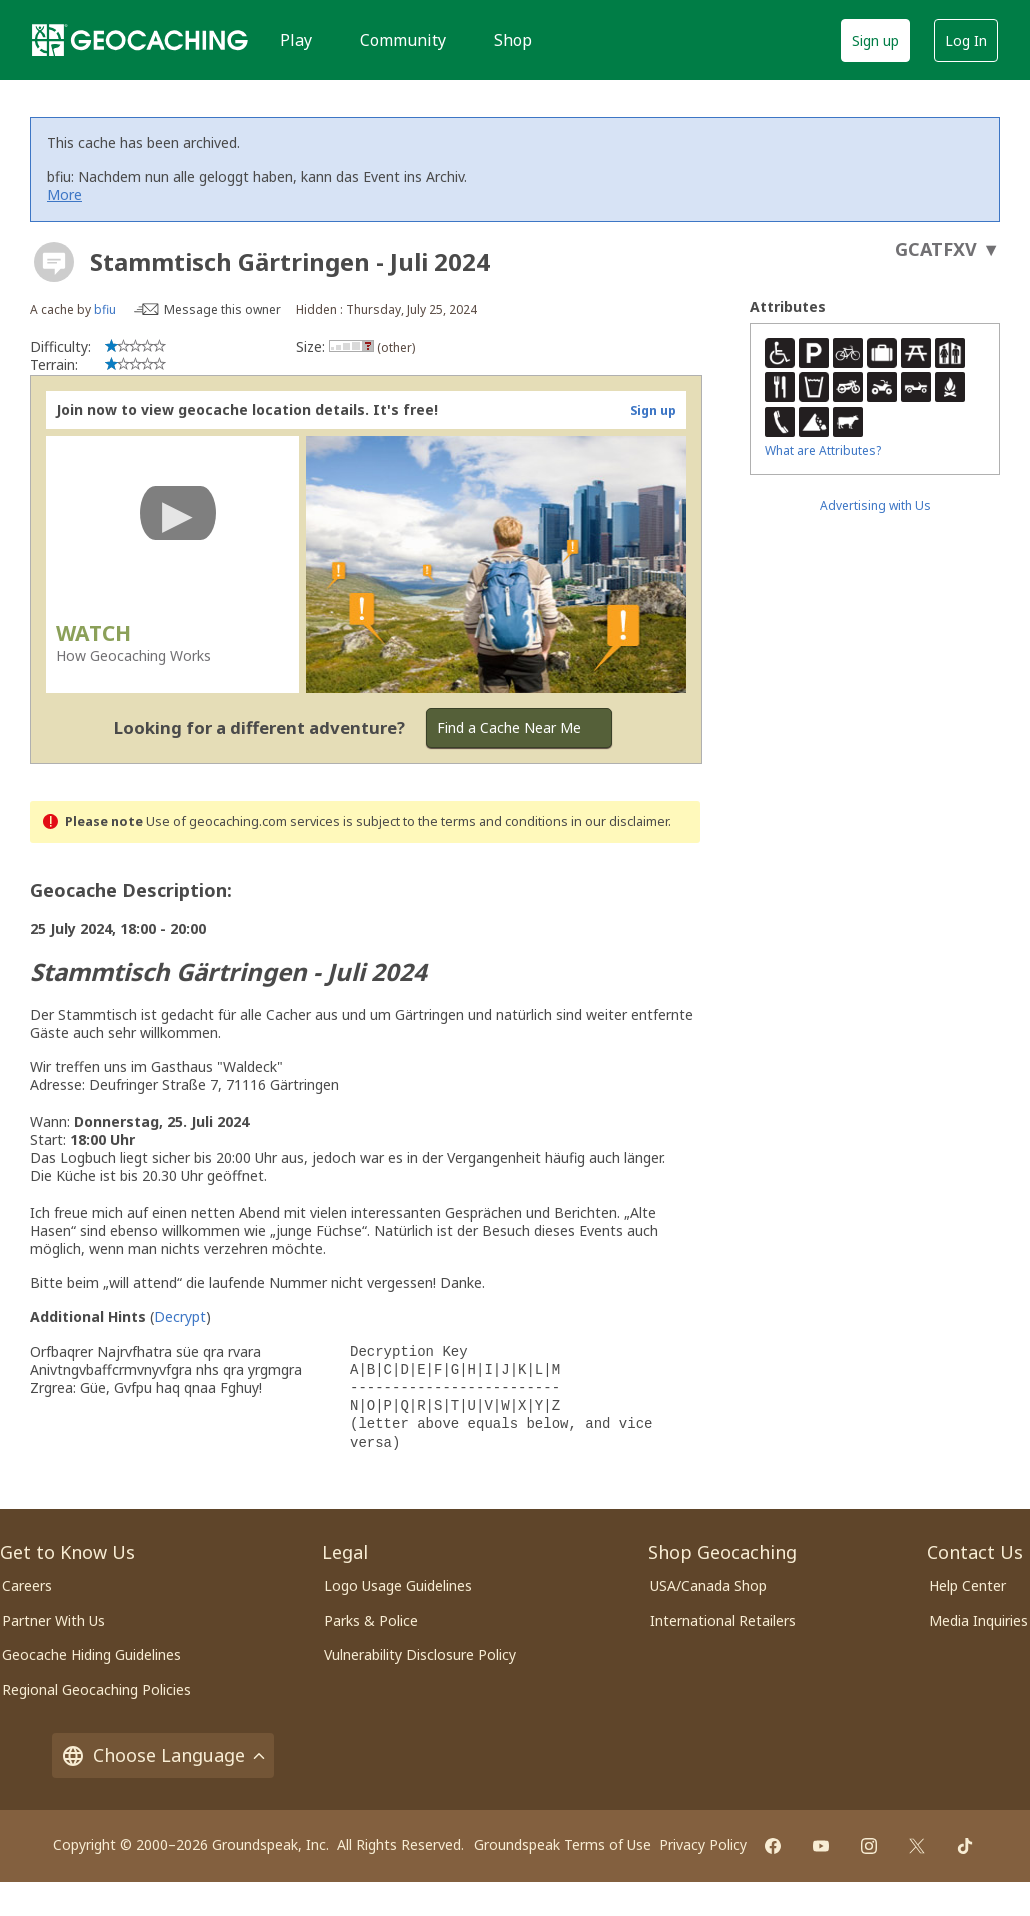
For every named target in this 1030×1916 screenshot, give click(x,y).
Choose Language (163, 1755)
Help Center (967, 1585)
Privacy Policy (703, 1844)
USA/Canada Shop (708, 1585)
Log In (966, 40)
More (64, 194)
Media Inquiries (978, 1620)
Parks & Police (371, 1620)
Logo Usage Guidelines (398, 1585)
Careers (27, 1585)
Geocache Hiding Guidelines (91, 1654)
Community (403, 40)
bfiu (105, 309)
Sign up (875, 40)
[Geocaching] (140, 40)
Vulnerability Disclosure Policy (420, 1654)
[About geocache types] (54, 262)
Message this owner (222, 309)
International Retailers (723, 1620)
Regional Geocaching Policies (96, 1689)
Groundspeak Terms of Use (562, 1844)
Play (296, 40)
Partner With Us (53, 1620)
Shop (513, 40)
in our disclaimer (619, 821)
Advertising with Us (875, 505)
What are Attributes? (823, 450)
